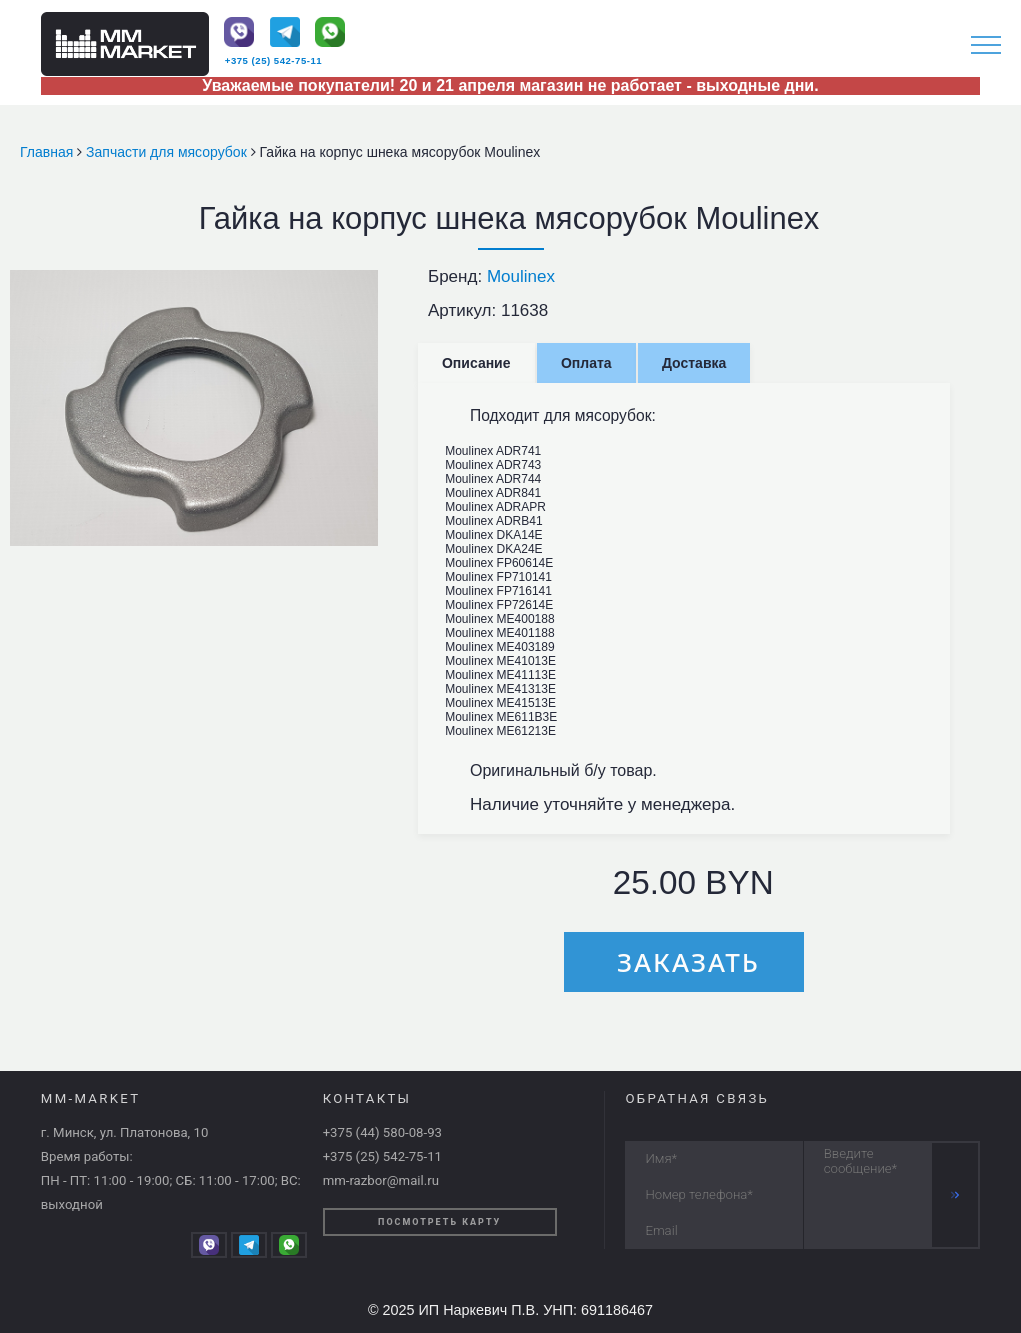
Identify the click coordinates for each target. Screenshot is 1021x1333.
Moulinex (521, 276)
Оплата (586, 363)
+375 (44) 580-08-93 (382, 1132)
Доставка (694, 363)
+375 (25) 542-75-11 (273, 60)
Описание (476, 363)
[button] (360, 288)
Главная (48, 152)
